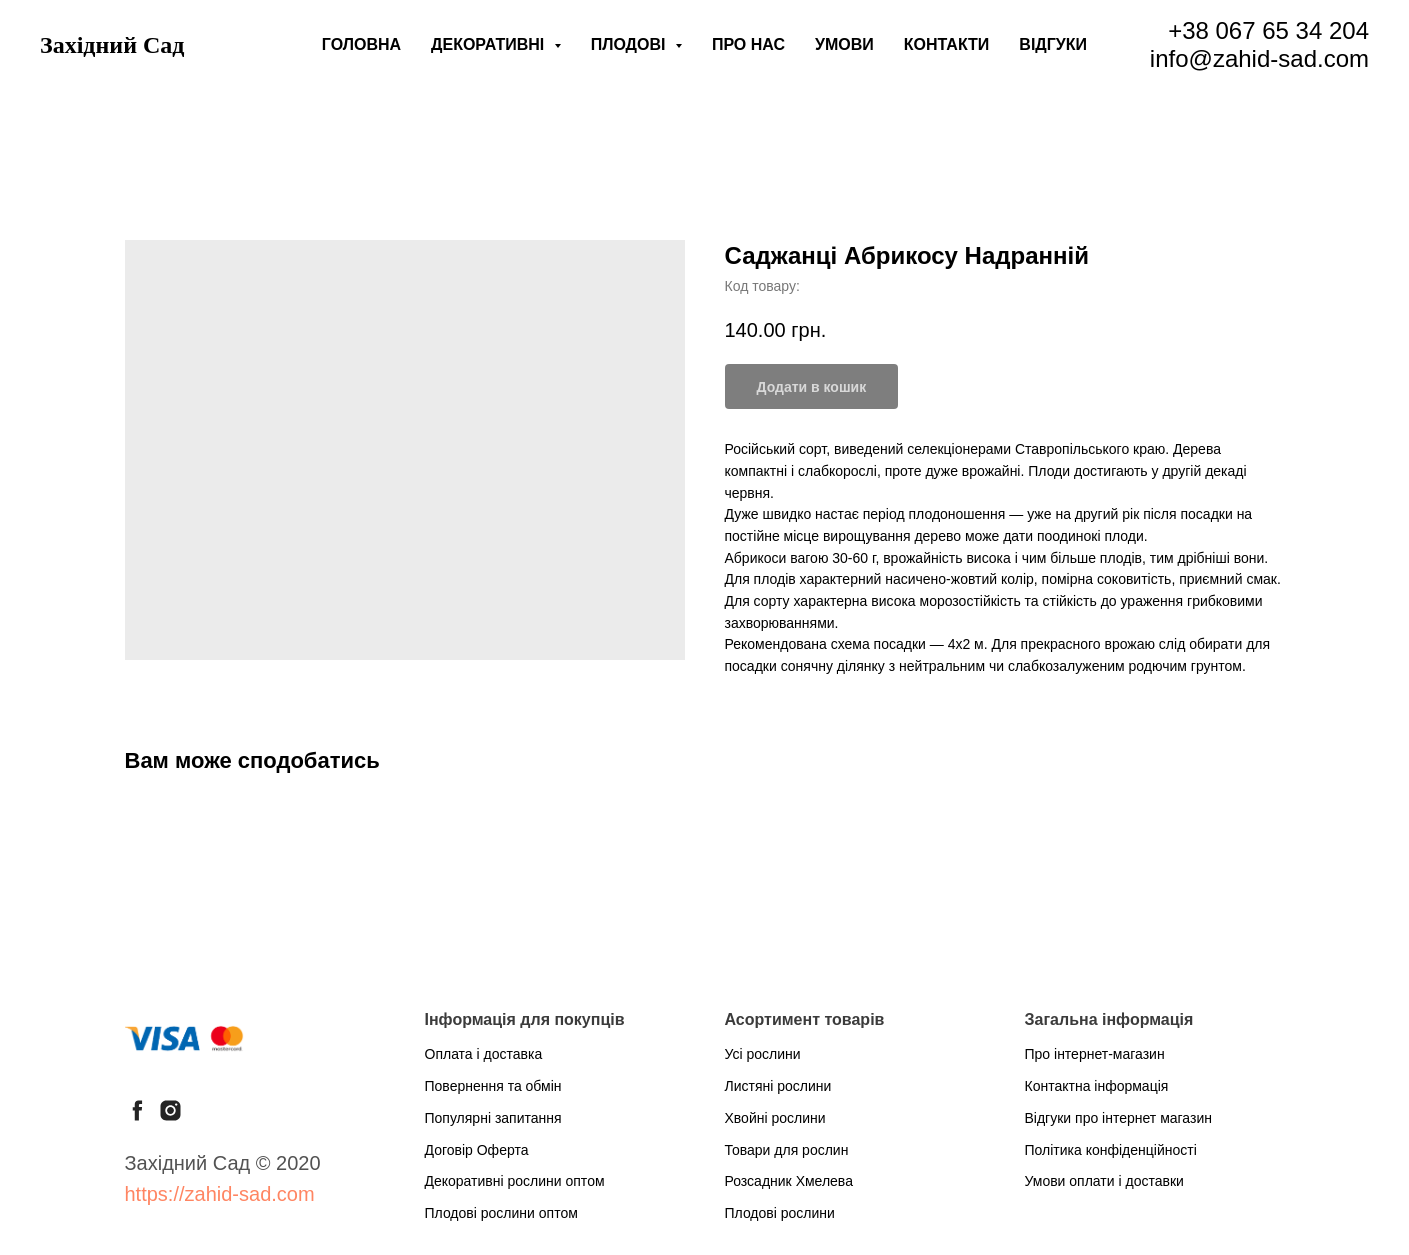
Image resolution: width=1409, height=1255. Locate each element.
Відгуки (1053, 44)
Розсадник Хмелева (789, 1181)
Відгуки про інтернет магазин (1118, 1118)
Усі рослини (763, 1054)
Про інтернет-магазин (1095, 1054)
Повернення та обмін (493, 1086)
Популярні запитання (493, 1118)
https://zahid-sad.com (220, 1194)
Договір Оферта (477, 1150)
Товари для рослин (787, 1150)
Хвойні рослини (775, 1118)
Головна (361, 44)
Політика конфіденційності (1111, 1150)
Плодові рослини (780, 1213)
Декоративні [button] (490, 44)
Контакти (947, 44)
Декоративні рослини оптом (515, 1181)
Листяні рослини (778, 1086)
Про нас (748, 44)
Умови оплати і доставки (1104, 1181)
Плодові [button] (630, 44)
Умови (844, 44)
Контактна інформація (1097, 1086)
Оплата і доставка (484, 1054)
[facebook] (137, 1110)
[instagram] (170, 1110)
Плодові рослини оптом (501, 1213)
